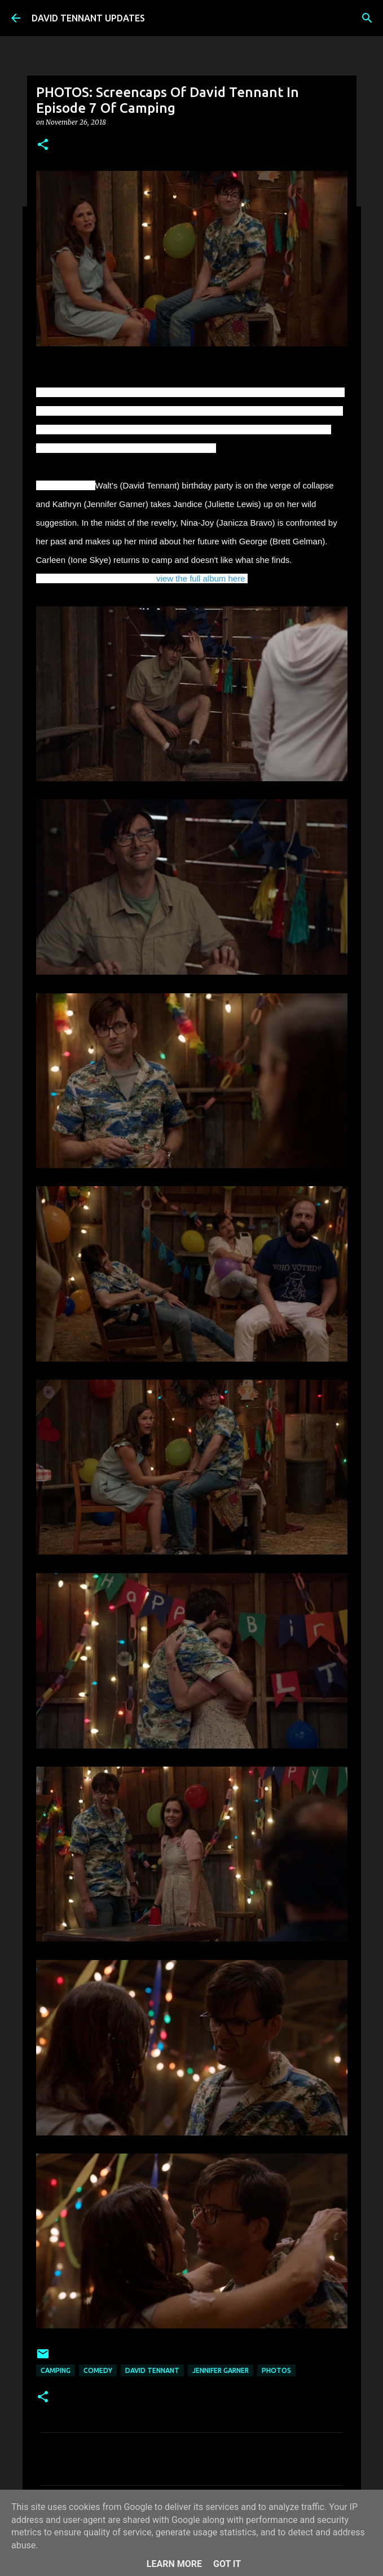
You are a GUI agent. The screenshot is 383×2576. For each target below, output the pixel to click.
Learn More (174, 2564)
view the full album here (200, 578)
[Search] (367, 18)
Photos (276, 2370)
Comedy (97, 2370)
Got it (227, 2564)
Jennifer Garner (220, 2370)
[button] (43, 145)
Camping (56, 2370)
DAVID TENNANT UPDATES (88, 18)
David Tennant (152, 2370)
